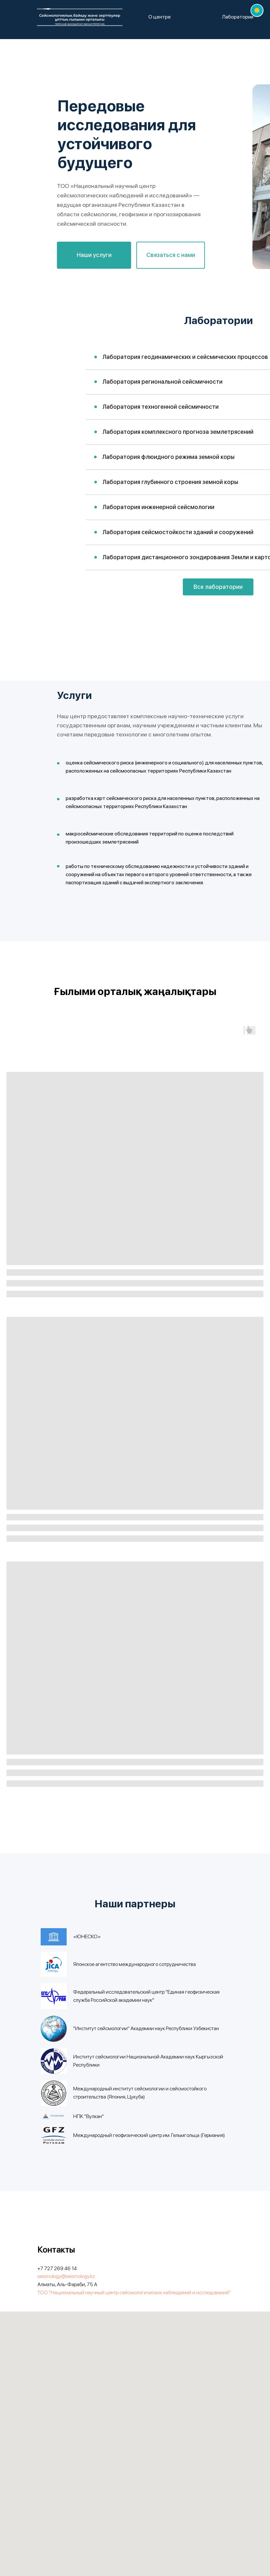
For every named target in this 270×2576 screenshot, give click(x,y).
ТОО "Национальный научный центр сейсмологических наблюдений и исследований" (134, 2292)
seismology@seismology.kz (66, 2276)
